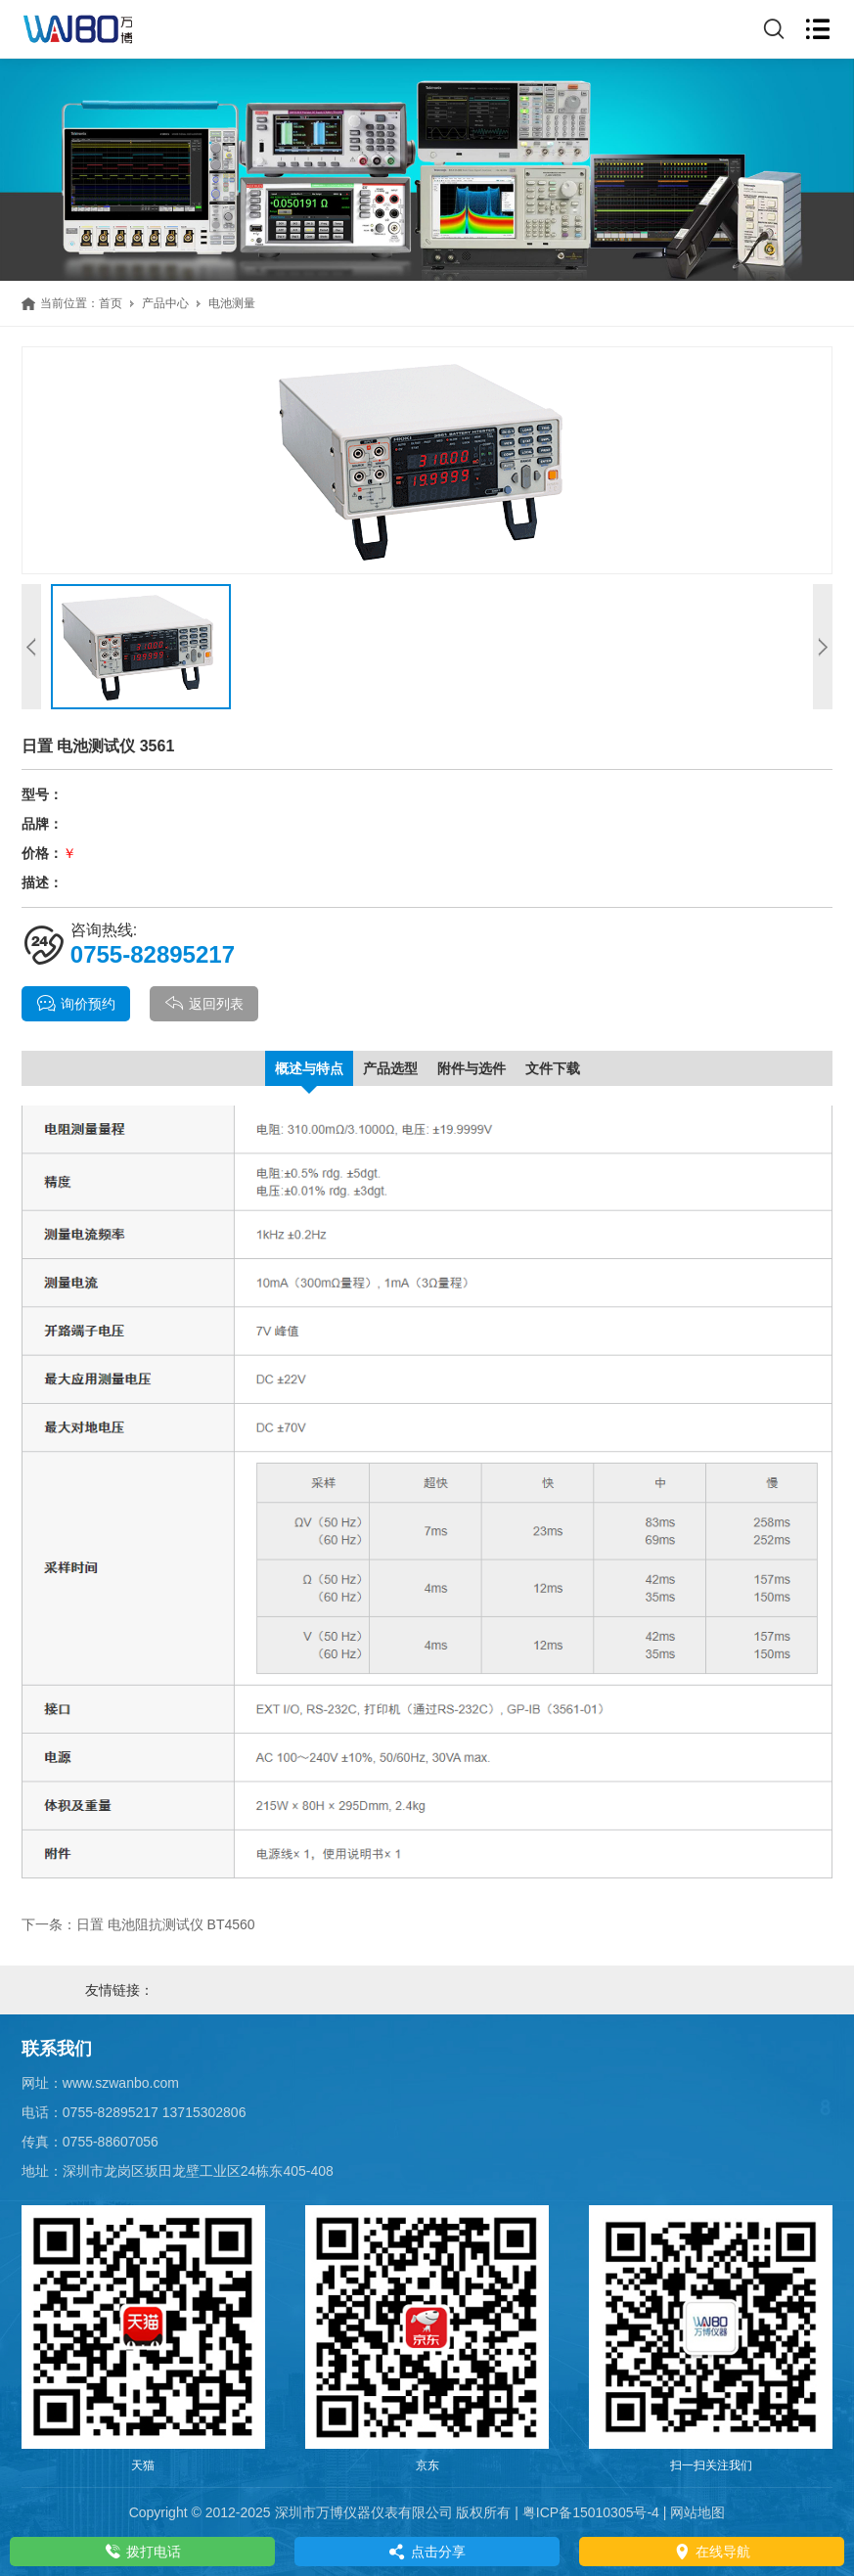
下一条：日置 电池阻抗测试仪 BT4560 (138, 1924)
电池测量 (231, 303)
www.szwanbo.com (121, 2083)
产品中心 (165, 303)
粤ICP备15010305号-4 (590, 2512)
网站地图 (697, 2512)
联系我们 (57, 2048)
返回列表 (204, 1003)
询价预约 (75, 1003)
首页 (110, 303)
